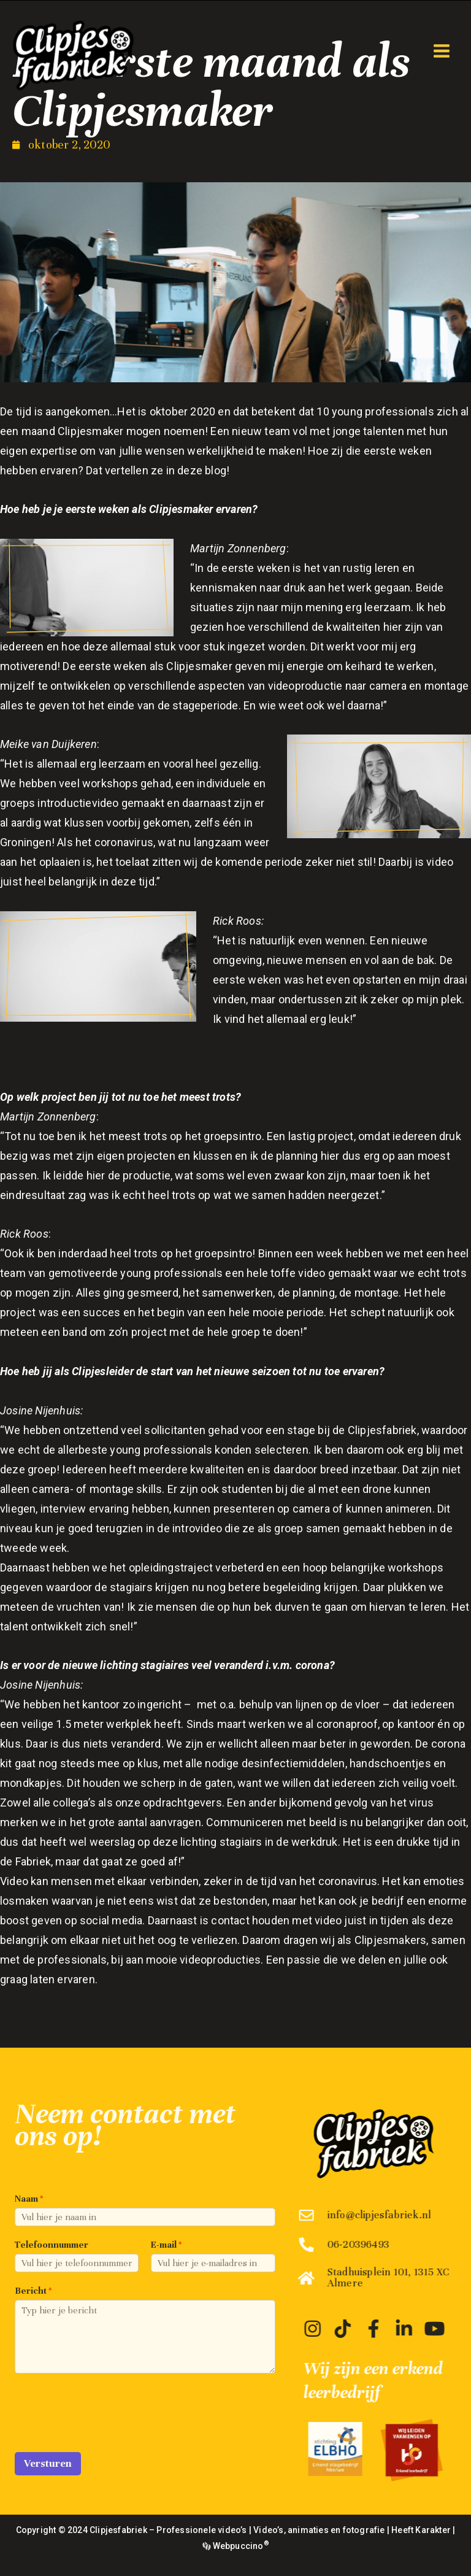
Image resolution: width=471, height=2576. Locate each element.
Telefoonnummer (51, 2244)
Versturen (48, 2463)
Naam (29, 2198)
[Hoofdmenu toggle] (441, 51)
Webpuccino (239, 2546)
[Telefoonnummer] (77, 2263)
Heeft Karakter (421, 2530)
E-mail (166, 2244)
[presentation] (108, 2432)
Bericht (33, 2290)
